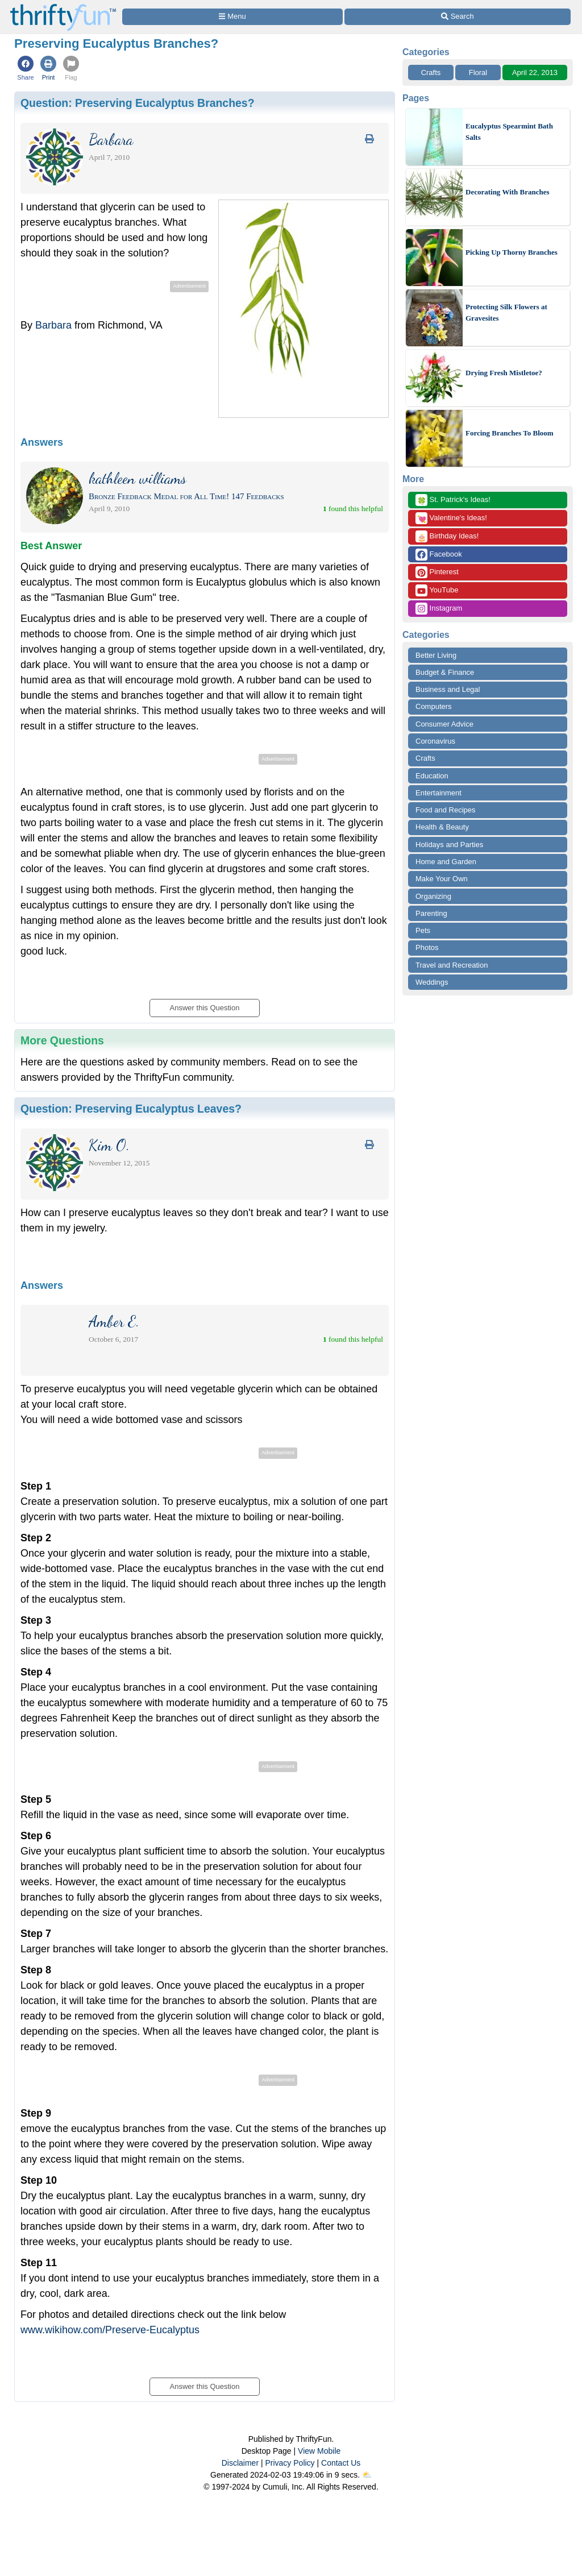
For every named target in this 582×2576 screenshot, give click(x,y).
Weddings (431, 982)
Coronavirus (435, 741)
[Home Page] (63, 6)
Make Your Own (441, 878)
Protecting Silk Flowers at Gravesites (506, 312)
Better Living (435, 655)
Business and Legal (447, 689)
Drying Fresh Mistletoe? (503, 372)
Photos (426, 947)
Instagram (438, 609)
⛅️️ (367, 2474)
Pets (422, 930)
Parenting (431, 913)
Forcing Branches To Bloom (509, 433)
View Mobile (319, 2450)
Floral (478, 72)
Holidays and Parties (449, 844)
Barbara (53, 325)
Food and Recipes (445, 810)
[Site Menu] (232, 17)
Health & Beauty (442, 827)
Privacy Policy (289, 2462)
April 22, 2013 (535, 72)
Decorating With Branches (507, 192)
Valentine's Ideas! (451, 518)
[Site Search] (457, 17)
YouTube (436, 590)
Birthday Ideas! (447, 536)
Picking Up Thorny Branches (511, 252)
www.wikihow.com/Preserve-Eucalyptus (109, 2330)
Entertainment (438, 793)
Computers (433, 706)
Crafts (431, 72)
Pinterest (437, 572)
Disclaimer (240, 2462)
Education (431, 775)
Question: (137, 103)
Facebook (438, 555)
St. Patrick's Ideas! (452, 500)
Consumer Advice (444, 724)
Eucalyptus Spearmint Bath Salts (509, 132)
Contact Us (340, 2462)
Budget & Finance (444, 672)
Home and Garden (445, 861)
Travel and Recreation (451, 965)
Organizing (433, 896)
